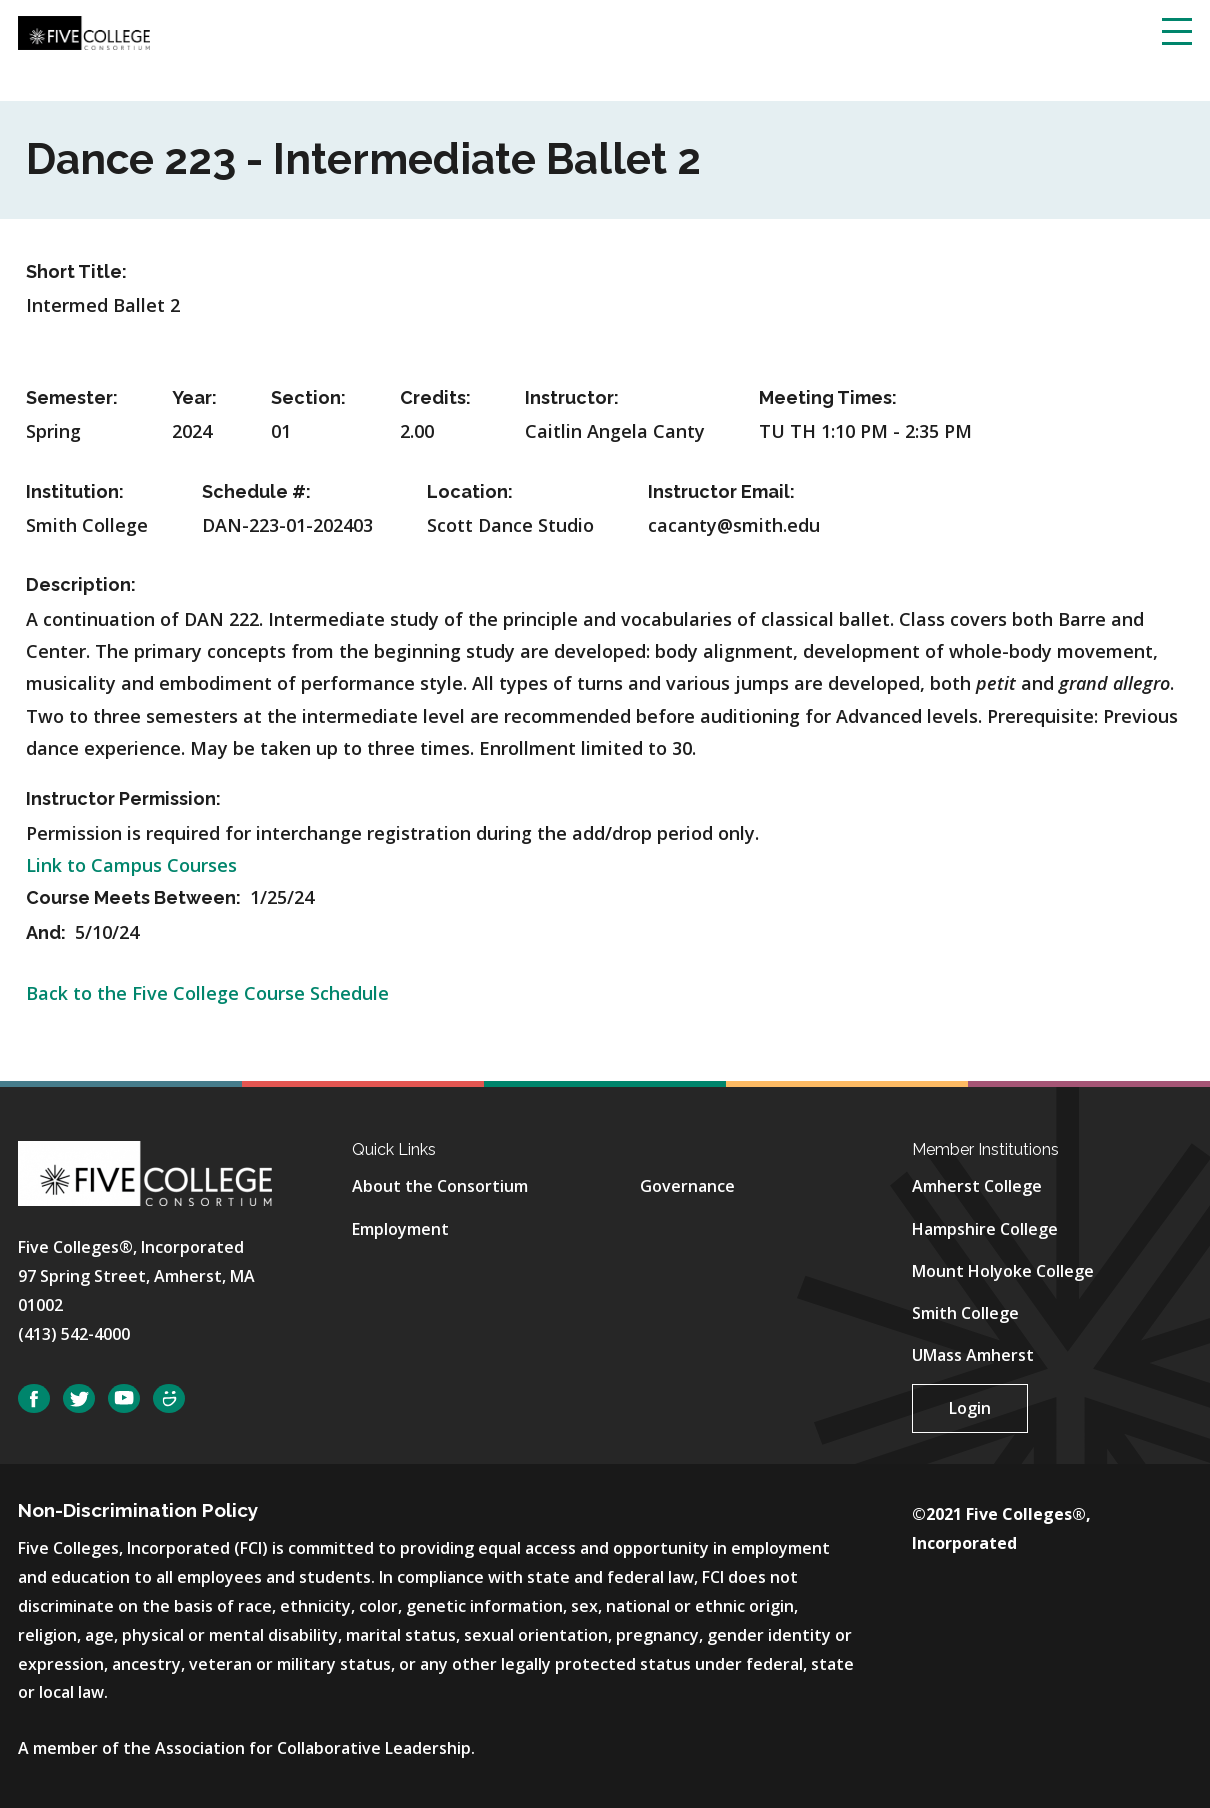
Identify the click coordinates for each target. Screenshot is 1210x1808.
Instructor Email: (721, 491)
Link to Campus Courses (131, 865)
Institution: (75, 491)
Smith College (965, 1313)
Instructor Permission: (123, 798)
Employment (400, 1229)
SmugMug (169, 1398)
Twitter (79, 1398)
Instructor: (572, 397)
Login (970, 1408)
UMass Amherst (973, 1355)
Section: (308, 397)
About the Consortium (440, 1186)
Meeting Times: (828, 397)
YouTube (124, 1398)
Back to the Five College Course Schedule (207, 993)
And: (48, 932)
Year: (194, 397)
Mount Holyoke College (1003, 1271)
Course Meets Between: (135, 897)
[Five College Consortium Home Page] (84, 31)
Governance (687, 1186)
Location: (470, 491)
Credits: (435, 397)
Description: (81, 584)
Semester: (72, 397)
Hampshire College (985, 1229)
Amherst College (977, 1186)
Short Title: (76, 271)
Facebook (34, 1398)
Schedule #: (256, 491)
